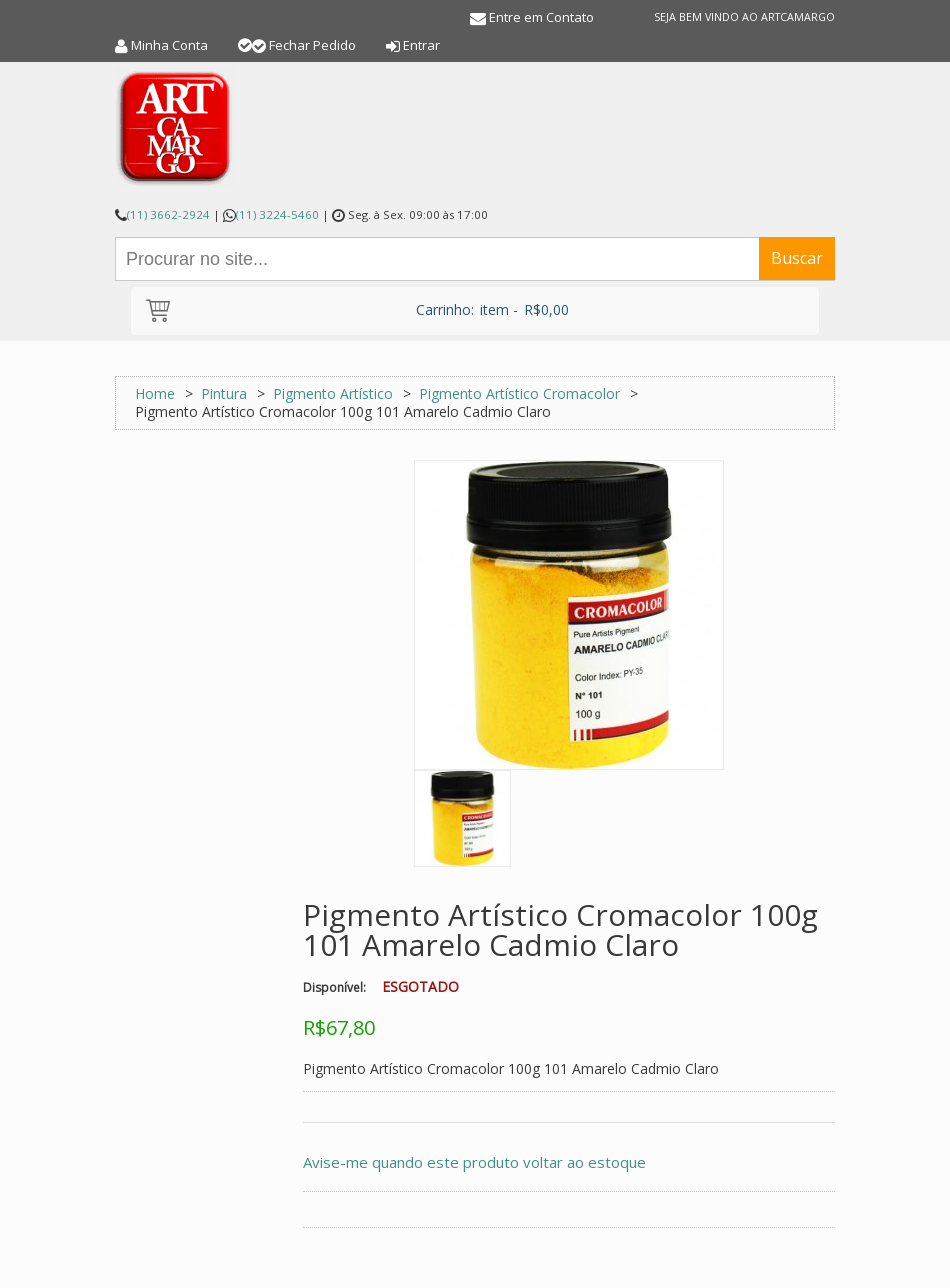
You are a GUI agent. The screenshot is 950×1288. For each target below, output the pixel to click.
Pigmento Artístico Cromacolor (519, 393)
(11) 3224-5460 (277, 214)
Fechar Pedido (312, 45)
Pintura (224, 393)
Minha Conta (169, 45)
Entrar (421, 45)
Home (155, 393)
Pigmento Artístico (333, 393)
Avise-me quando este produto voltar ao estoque (474, 1162)
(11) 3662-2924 (168, 214)
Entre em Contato (541, 17)
